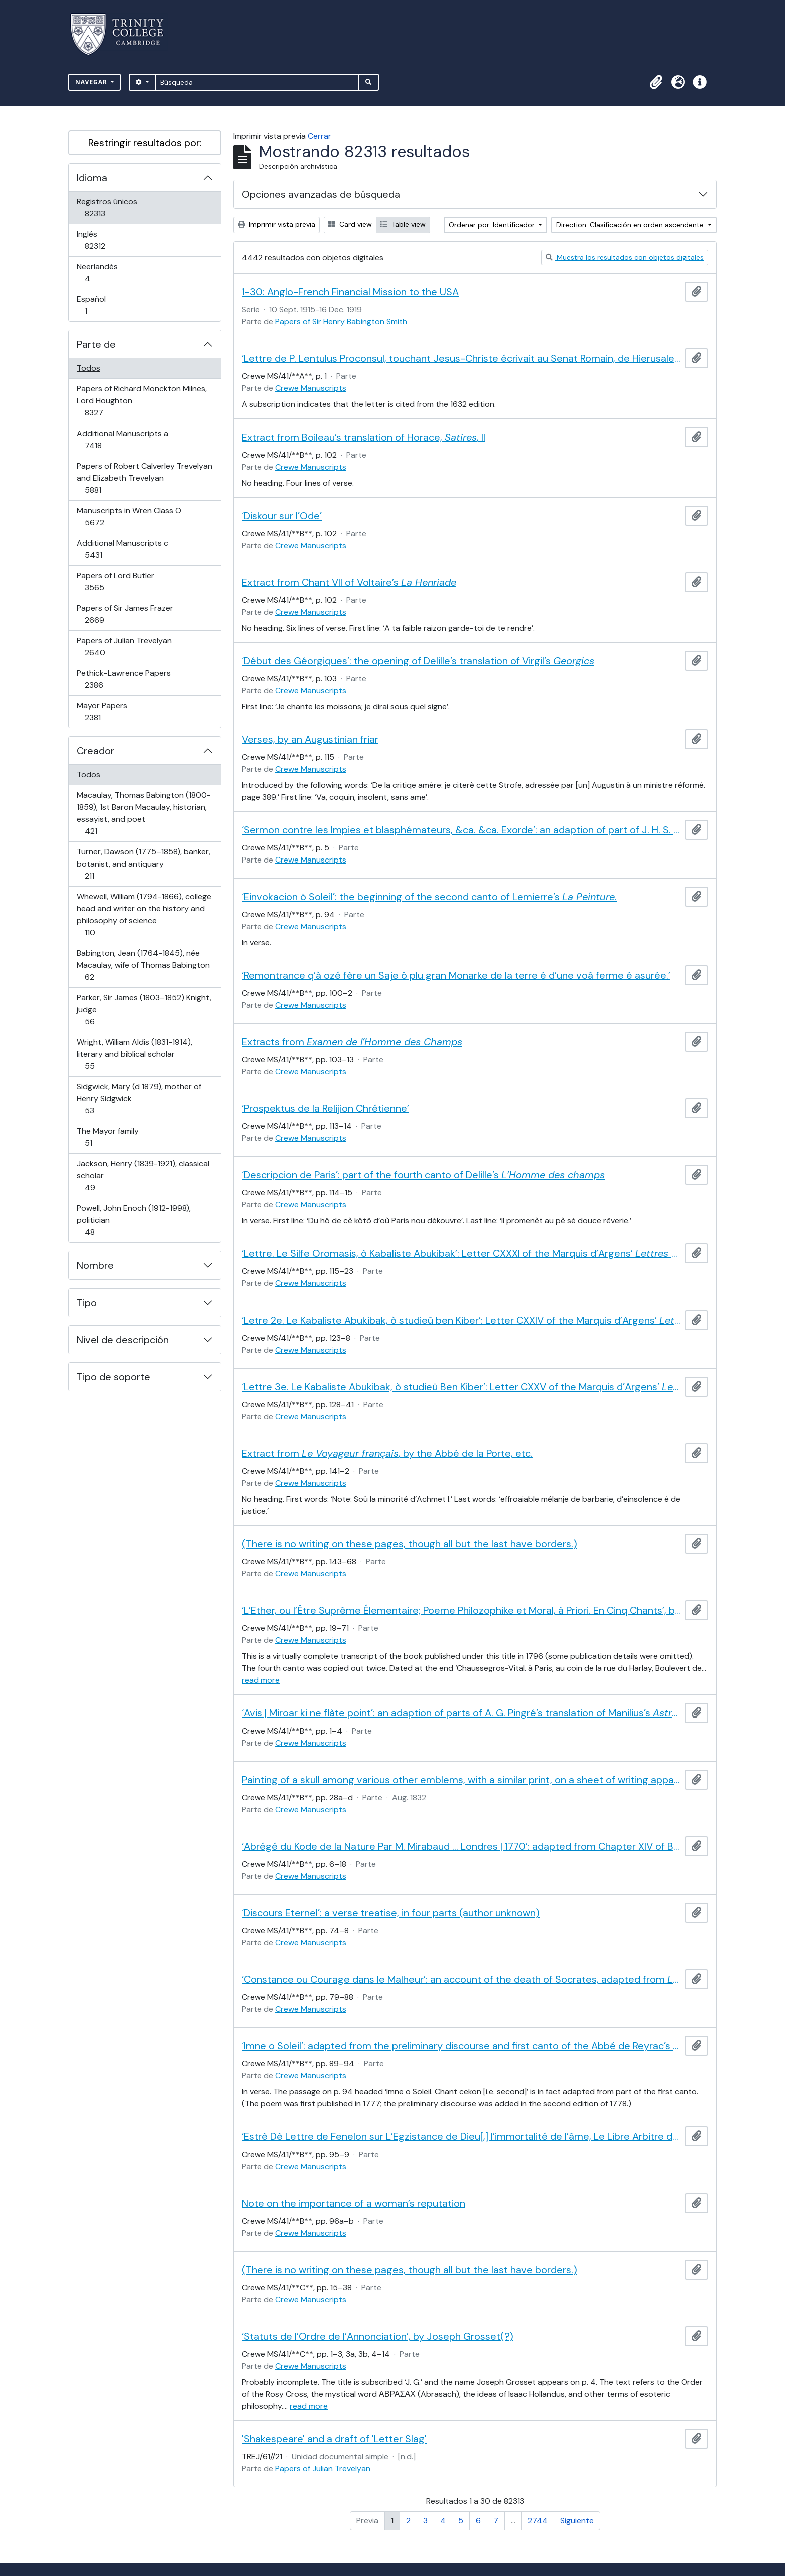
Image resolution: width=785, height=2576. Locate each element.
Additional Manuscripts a (122, 439)
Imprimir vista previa (276, 224)
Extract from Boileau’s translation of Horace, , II (363, 437)
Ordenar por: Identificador (493, 224)
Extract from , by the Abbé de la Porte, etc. (387, 1453)
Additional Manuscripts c (122, 549)
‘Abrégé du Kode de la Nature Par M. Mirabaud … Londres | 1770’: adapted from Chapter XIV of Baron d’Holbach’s (461, 1846)
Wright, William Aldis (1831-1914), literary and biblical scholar (134, 1054)
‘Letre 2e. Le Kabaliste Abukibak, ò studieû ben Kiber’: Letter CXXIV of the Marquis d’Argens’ (461, 1320)
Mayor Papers (106, 711)
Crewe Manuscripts (310, 388)
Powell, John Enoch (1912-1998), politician (133, 1220)
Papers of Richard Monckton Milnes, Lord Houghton (141, 400)
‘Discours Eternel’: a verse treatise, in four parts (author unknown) (391, 1913)
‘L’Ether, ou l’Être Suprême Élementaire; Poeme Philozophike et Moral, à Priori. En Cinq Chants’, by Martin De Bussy (461, 1610)
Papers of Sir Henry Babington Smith (341, 321)
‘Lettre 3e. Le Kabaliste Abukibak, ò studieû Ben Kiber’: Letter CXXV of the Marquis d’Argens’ (461, 1387)
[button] (656, 82)
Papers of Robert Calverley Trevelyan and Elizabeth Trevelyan (144, 478)
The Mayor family (107, 1137)
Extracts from (352, 1042)
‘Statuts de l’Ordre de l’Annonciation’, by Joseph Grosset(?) (377, 2336)
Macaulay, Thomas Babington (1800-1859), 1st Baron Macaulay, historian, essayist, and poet (143, 813)
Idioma (92, 177)
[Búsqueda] (257, 82)
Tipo (87, 1302)
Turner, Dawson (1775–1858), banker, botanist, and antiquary (143, 863)
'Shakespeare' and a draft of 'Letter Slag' (334, 2439)
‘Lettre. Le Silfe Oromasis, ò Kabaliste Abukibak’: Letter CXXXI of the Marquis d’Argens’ (461, 1253)
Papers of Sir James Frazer (124, 614)
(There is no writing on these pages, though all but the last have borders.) (409, 1544)
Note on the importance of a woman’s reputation (353, 2203)
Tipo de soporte (113, 1376)
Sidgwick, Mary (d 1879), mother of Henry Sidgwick (138, 1098)
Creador (95, 750)
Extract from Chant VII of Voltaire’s (349, 582)
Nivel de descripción (123, 1339)
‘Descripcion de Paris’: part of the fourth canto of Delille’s (423, 1175)
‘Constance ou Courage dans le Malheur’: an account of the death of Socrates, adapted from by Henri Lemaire (461, 1979)
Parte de (96, 344)
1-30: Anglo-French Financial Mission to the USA (350, 292)
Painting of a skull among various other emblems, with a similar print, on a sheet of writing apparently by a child (461, 1780)
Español (100, 305)
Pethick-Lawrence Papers (123, 679)
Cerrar (319, 136)
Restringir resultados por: (145, 142)
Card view (350, 224)
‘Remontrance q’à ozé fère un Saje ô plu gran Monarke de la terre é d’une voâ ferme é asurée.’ (456, 975)
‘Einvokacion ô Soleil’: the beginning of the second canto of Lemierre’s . (429, 897)
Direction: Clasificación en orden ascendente (631, 224)
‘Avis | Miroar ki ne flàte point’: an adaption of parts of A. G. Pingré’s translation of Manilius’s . (461, 1713)
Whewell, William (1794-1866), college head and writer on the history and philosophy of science (143, 914)
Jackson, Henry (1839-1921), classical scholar (142, 1175)
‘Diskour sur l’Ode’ (282, 516)
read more (261, 1680)
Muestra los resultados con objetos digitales (625, 257)
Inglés (109, 240)
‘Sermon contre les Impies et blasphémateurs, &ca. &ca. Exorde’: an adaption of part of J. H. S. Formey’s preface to (461, 830)
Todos (88, 368)
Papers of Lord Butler (115, 581)
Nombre (95, 1265)
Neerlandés (101, 272)
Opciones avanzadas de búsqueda (321, 194)
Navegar (92, 82)
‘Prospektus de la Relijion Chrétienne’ (325, 1108)
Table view (403, 224)
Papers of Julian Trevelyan (124, 646)
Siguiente (577, 2520)
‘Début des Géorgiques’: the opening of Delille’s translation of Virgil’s (418, 661)
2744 (538, 2520)
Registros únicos (109, 207)
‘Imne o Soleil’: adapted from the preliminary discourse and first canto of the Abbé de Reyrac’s (461, 2046)
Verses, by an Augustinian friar (310, 739)
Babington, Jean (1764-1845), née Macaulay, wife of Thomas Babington (143, 965)
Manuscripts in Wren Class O (128, 516)
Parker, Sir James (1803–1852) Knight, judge (143, 1009)
